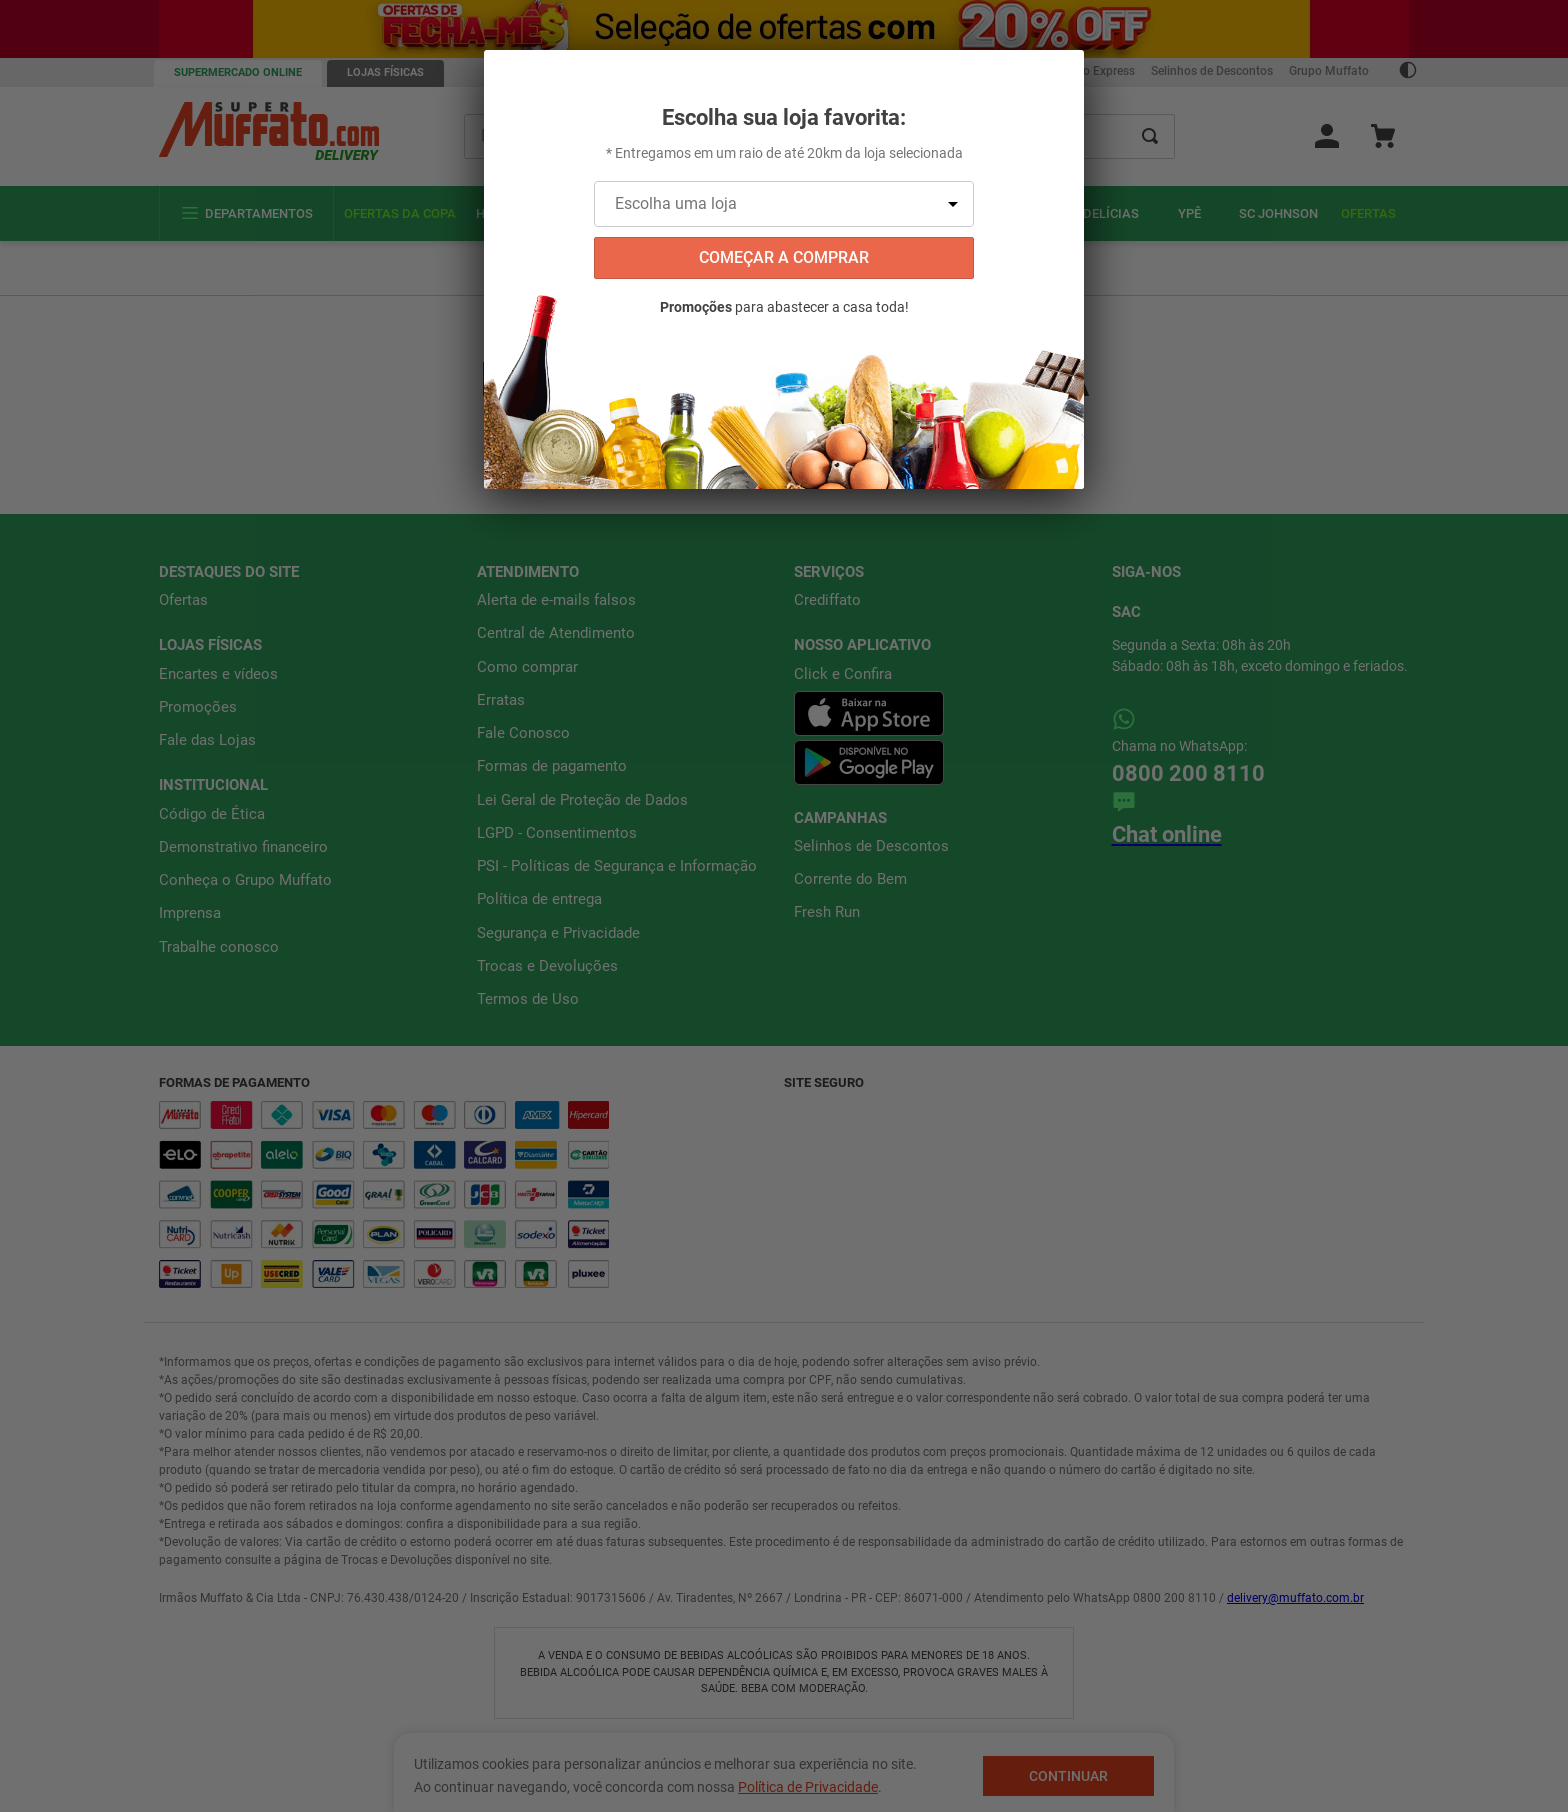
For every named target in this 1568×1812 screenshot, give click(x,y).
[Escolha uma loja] (784, 204)
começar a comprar (784, 257)
